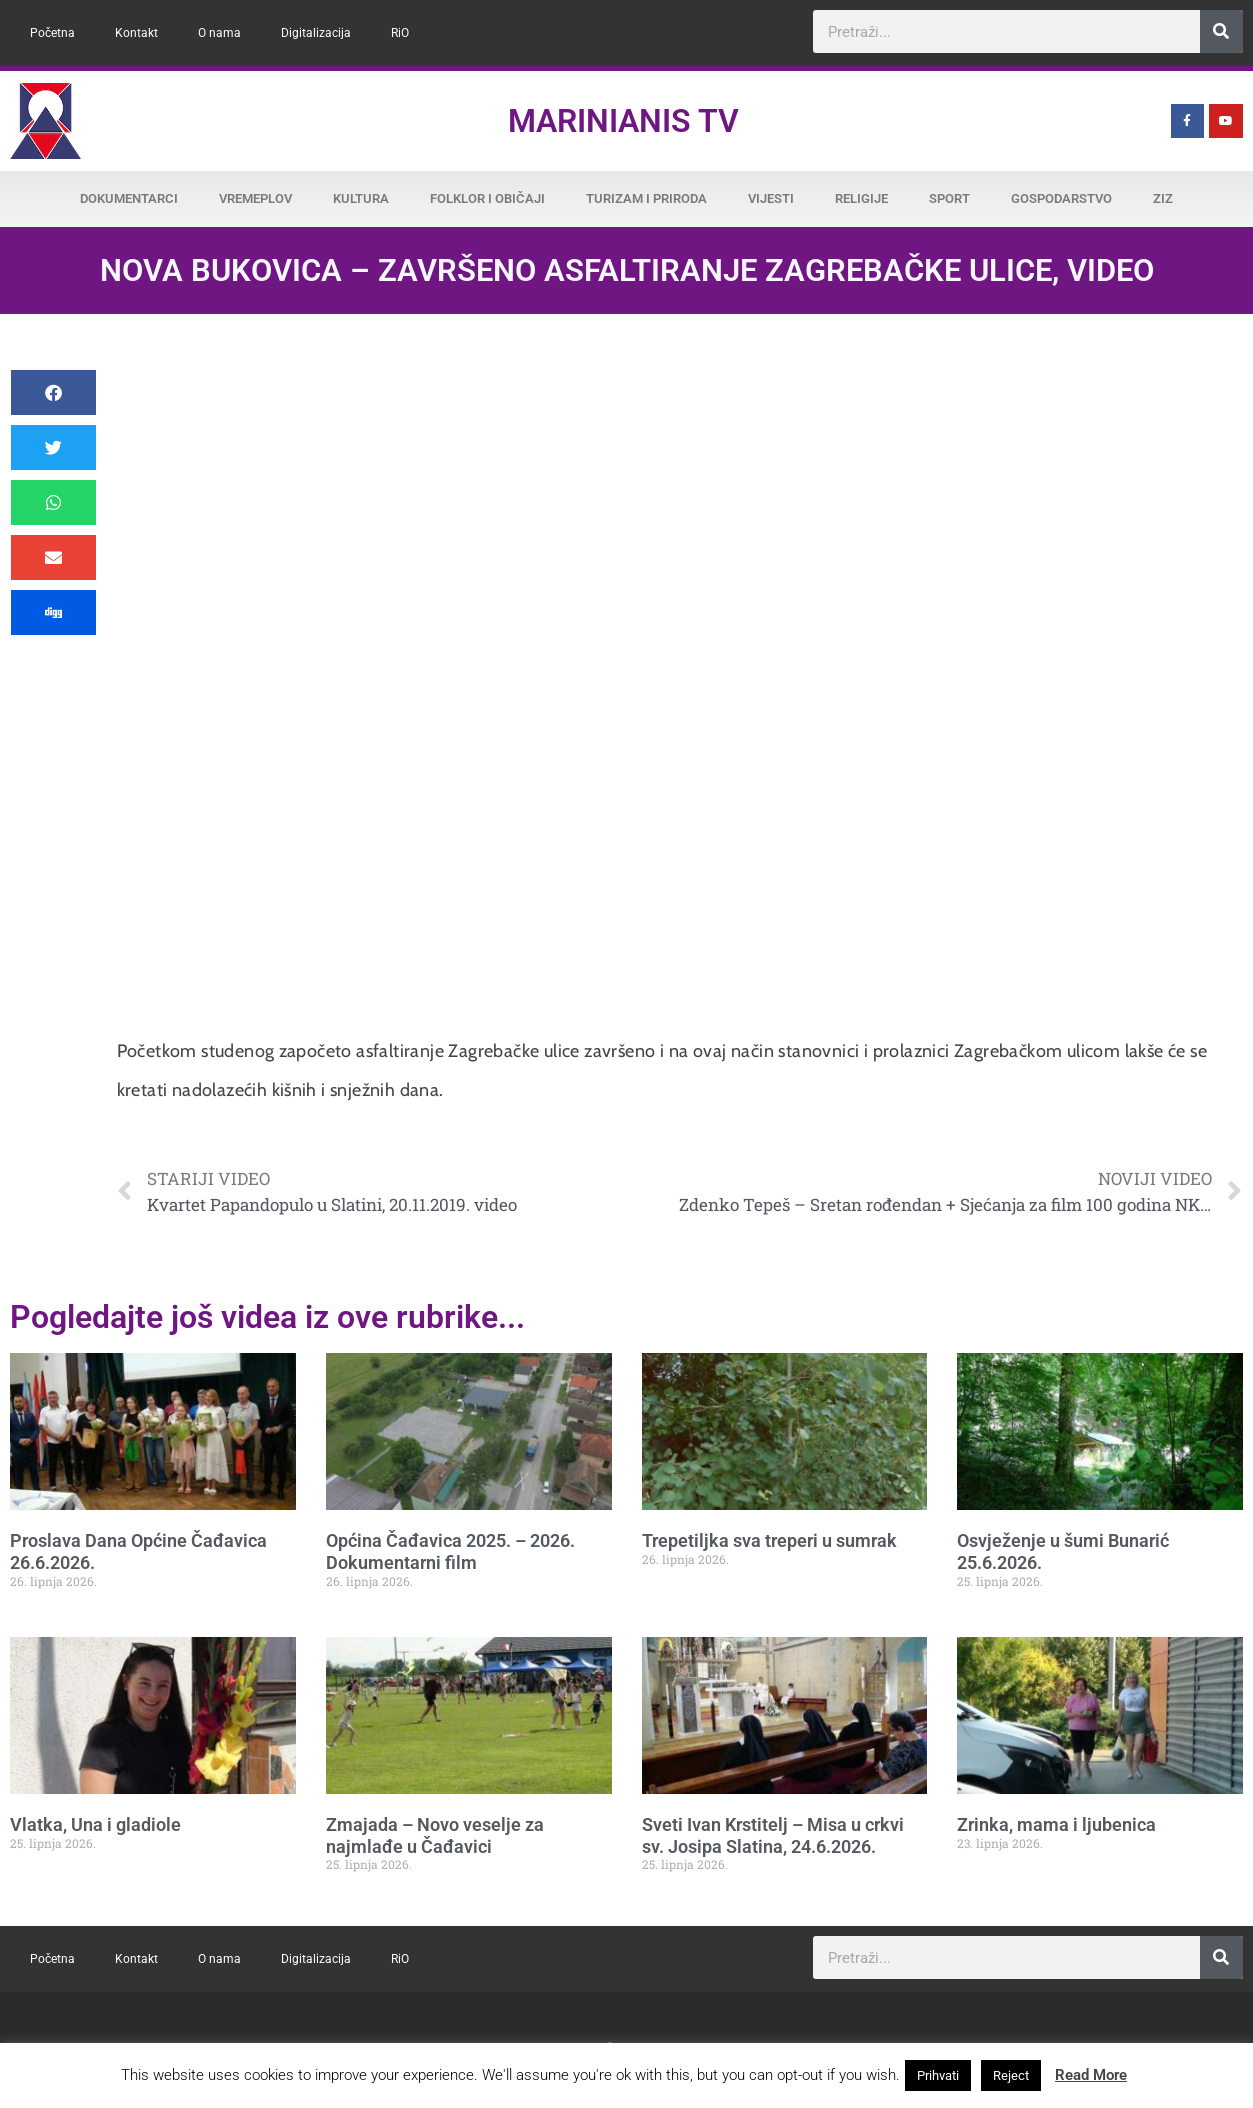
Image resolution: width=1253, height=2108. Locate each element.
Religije (861, 198)
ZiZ (1163, 198)
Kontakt (136, 33)
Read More (1091, 2075)
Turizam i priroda (646, 198)
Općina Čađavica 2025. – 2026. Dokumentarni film (450, 1551)
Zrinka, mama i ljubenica (1056, 1824)
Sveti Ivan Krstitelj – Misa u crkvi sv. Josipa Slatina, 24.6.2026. (773, 1835)
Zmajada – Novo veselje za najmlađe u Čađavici (435, 1835)
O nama (219, 33)
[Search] (1221, 31)
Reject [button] (1011, 2075)
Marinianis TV (623, 121)
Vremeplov (255, 198)
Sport (949, 198)
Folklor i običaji (487, 198)
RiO (400, 33)
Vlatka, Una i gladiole (95, 1824)
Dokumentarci (129, 198)
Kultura (361, 198)
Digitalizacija (316, 33)
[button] (53, 392)
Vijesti (771, 198)
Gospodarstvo (1061, 198)
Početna (52, 33)
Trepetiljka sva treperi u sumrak (769, 1540)
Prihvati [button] (938, 2075)
